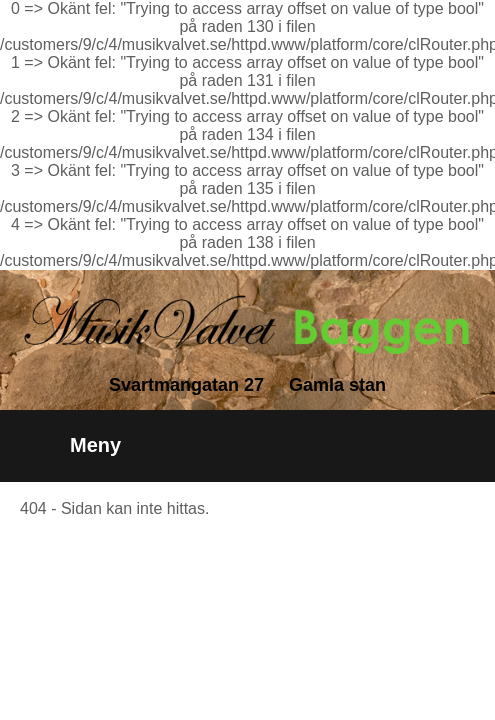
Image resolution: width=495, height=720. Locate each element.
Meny (95, 445)
